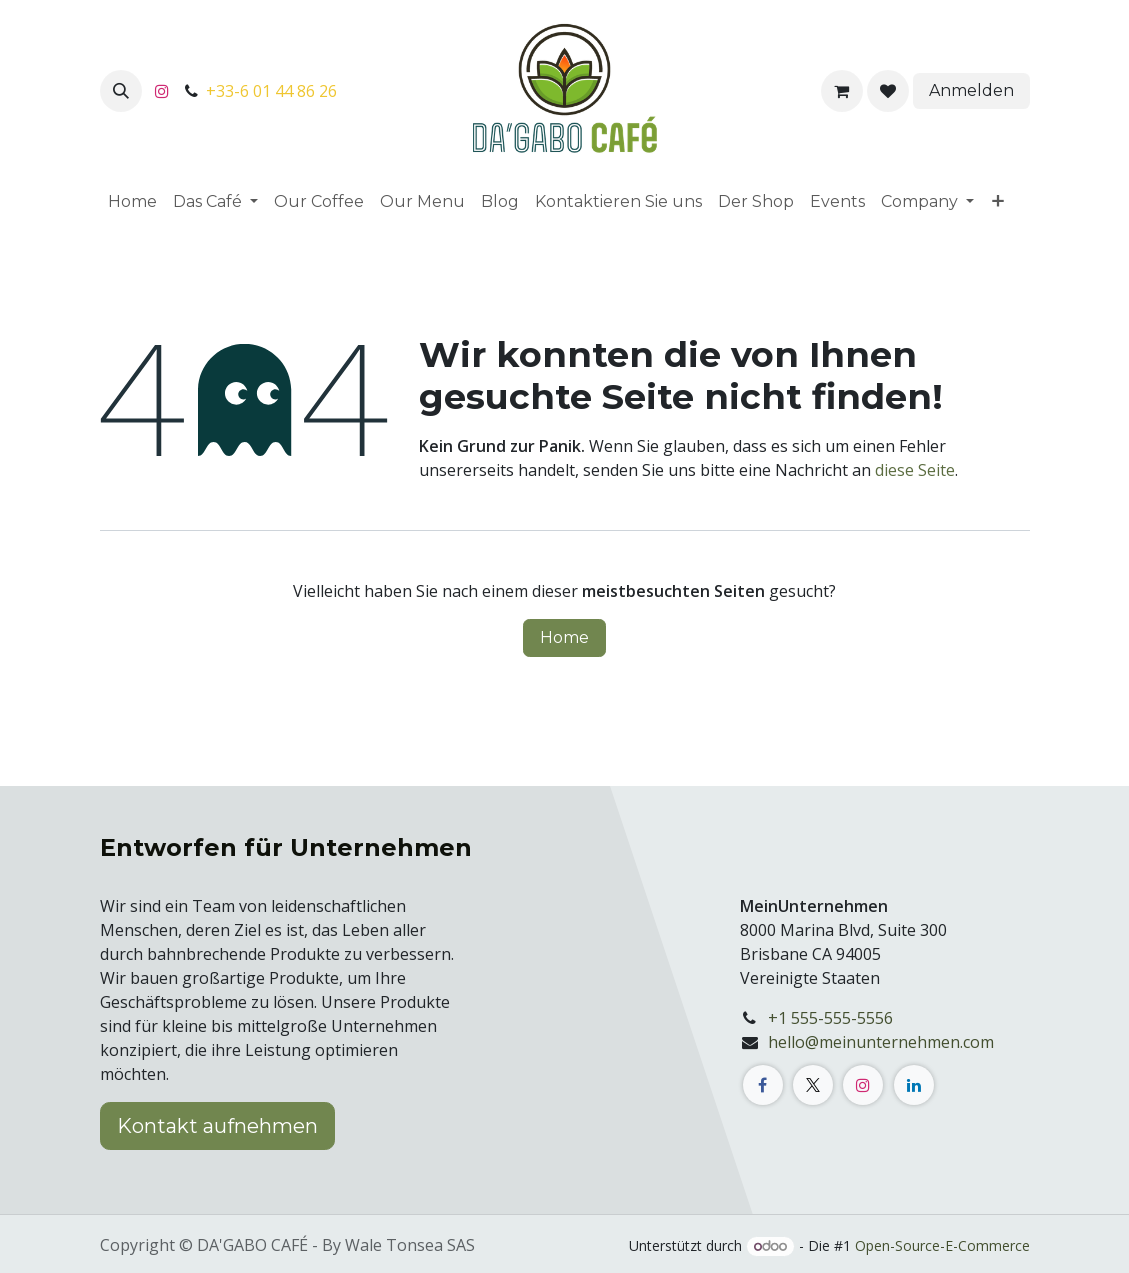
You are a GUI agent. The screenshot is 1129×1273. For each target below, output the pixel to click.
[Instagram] (162, 91)
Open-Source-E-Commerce (942, 1245)
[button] (121, 91)
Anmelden (971, 90)
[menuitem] (132, 202)
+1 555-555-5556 (830, 1018)
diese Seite (915, 470)
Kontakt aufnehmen (217, 1126)
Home (564, 637)
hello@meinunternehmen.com (881, 1042)
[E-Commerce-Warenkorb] (842, 91)
